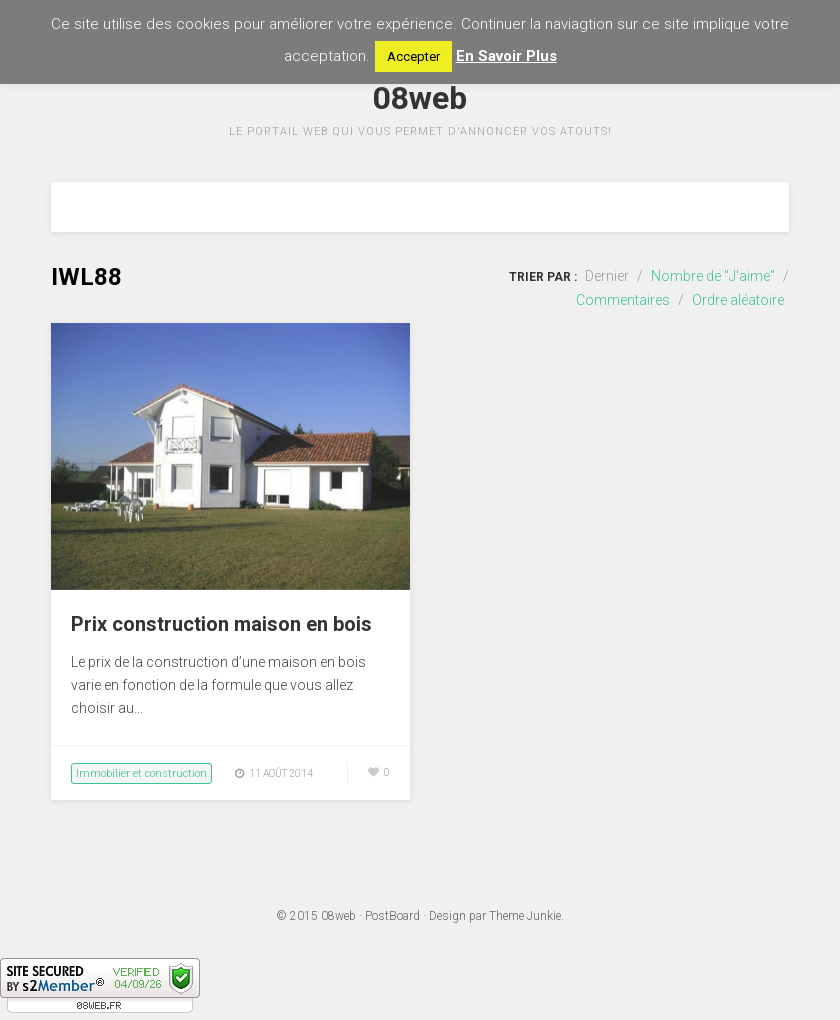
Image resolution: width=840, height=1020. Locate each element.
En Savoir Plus (506, 56)
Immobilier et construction (141, 773)
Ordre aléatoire (738, 300)
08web (338, 916)
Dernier (607, 276)
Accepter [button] (413, 56)
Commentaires (623, 300)
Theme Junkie (525, 916)
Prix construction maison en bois (221, 624)
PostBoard (392, 916)
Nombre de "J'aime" (713, 276)
